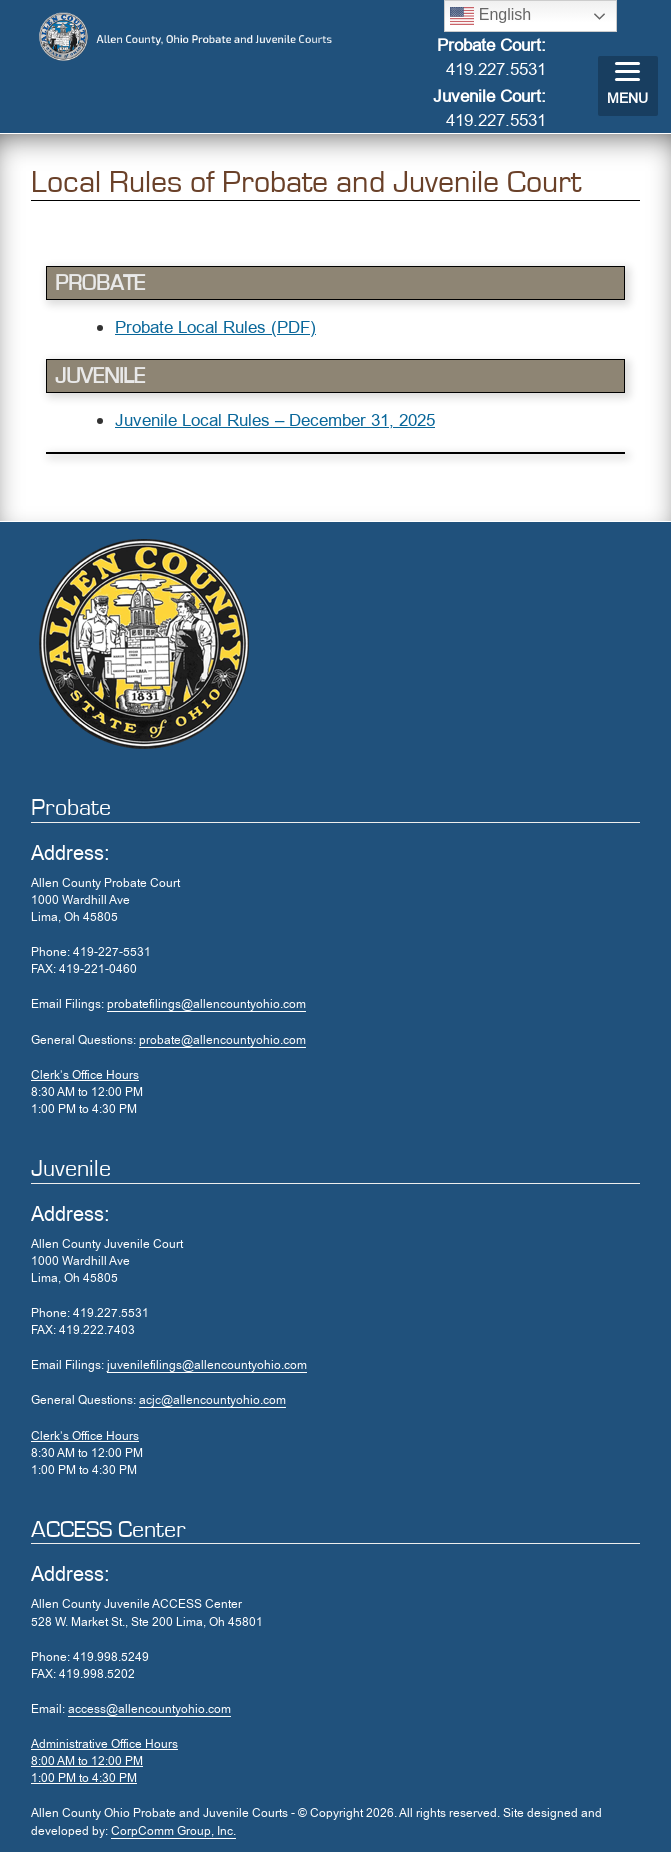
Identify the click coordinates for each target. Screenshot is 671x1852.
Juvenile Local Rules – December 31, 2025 (275, 420)
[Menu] (628, 86)
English (490, 16)
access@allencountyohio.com (149, 1709)
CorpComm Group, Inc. (173, 1831)
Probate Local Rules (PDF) (215, 327)
